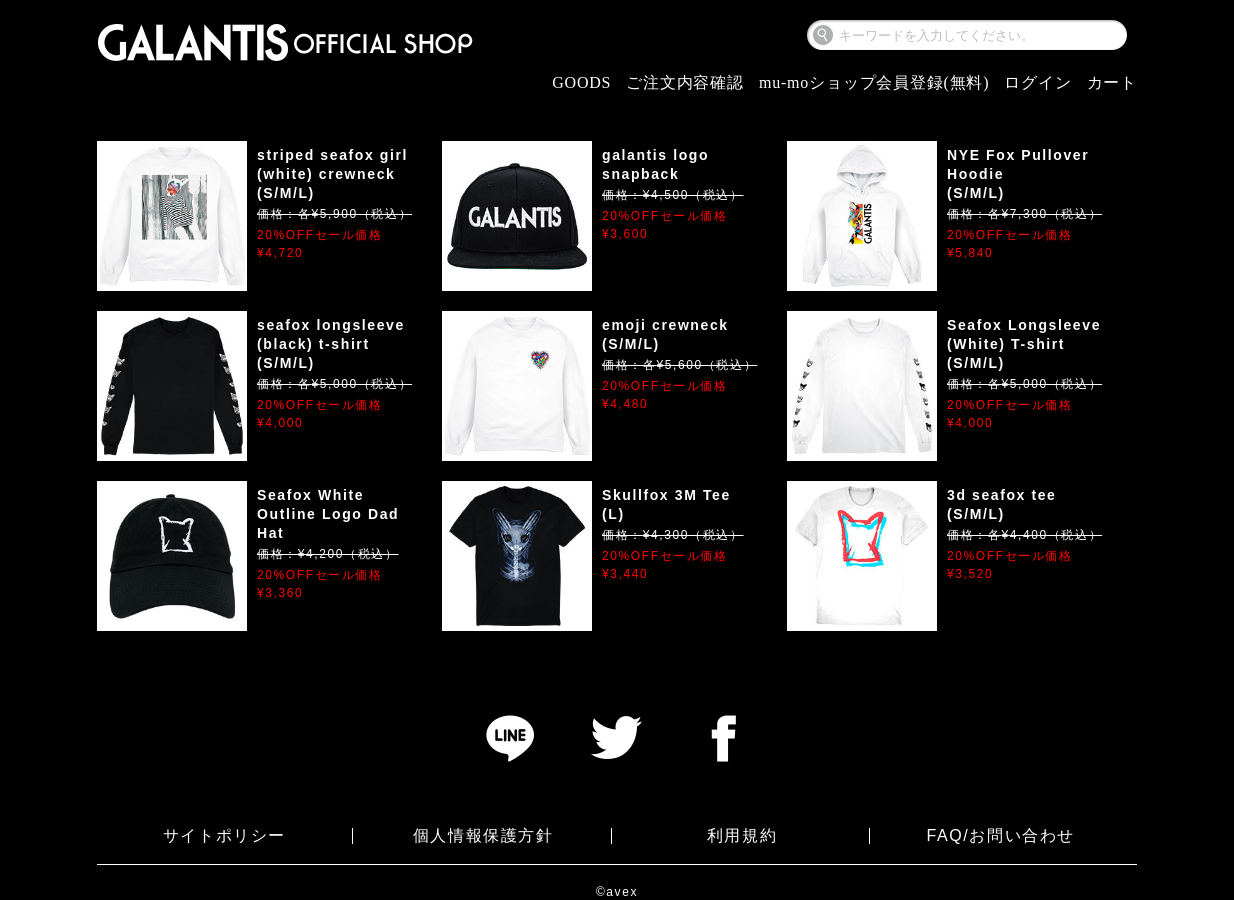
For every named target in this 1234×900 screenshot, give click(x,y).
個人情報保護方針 (483, 836)
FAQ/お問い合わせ (1000, 836)
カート (1112, 82)
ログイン (1037, 82)
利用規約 (742, 836)
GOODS (581, 82)
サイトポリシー (224, 836)
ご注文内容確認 (685, 82)
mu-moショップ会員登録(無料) (874, 82)
